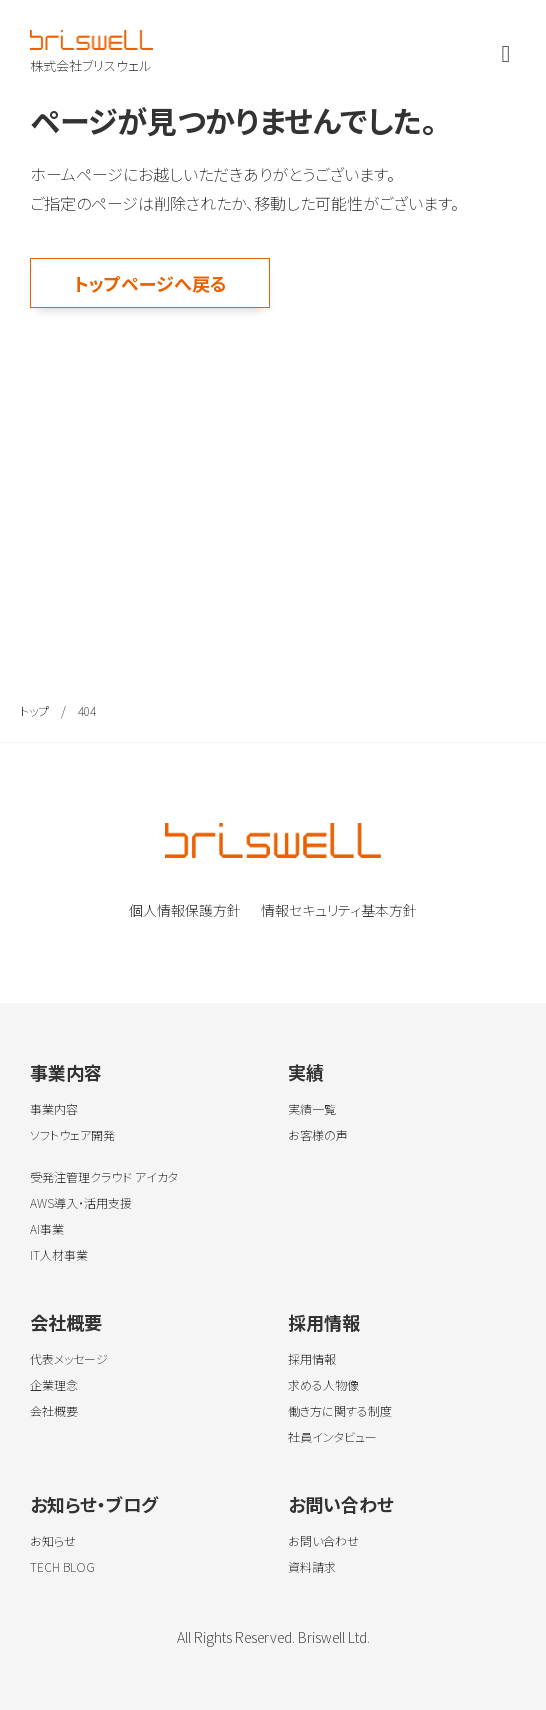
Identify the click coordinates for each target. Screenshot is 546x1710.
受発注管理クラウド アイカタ (104, 1176)
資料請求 (312, 1566)
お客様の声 (318, 1134)
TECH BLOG (62, 1566)
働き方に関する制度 (340, 1410)
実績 (306, 1072)
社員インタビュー (332, 1436)
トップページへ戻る (150, 283)
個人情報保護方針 (185, 910)
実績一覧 (312, 1108)
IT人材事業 (59, 1254)
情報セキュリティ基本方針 (339, 910)
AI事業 (47, 1228)
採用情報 (324, 1322)
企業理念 (54, 1384)
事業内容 (66, 1072)
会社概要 (66, 1322)
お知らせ (53, 1540)
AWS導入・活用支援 (81, 1202)
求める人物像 (323, 1384)
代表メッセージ (69, 1358)
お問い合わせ (341, 1504)
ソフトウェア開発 (72, 1134)
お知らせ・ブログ (94, 1504)
